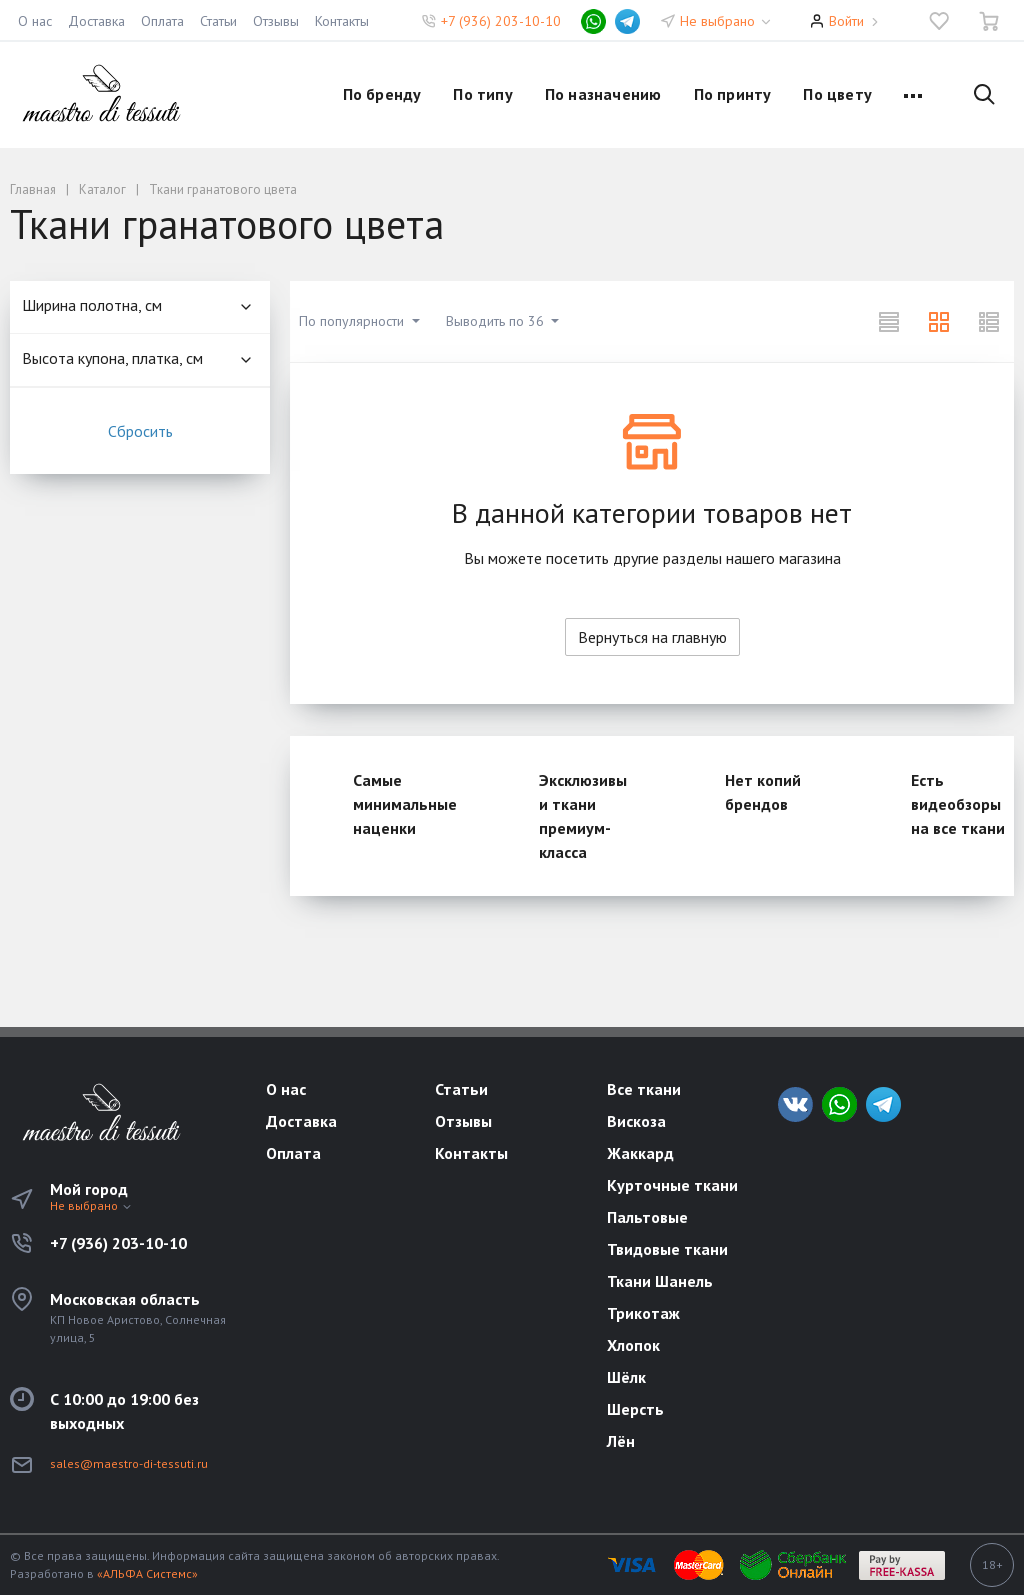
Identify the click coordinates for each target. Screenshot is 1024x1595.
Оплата (162, 21)
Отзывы (276, 21)
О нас (35, 21)
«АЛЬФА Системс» (147, 1573)
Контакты (342, 21)
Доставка (96, 21)
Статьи (218, 21)
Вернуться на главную (652, 637)
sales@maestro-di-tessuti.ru (129, 1463)
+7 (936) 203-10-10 (501, 21)
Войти (846, 21)
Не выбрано (726, 21)
